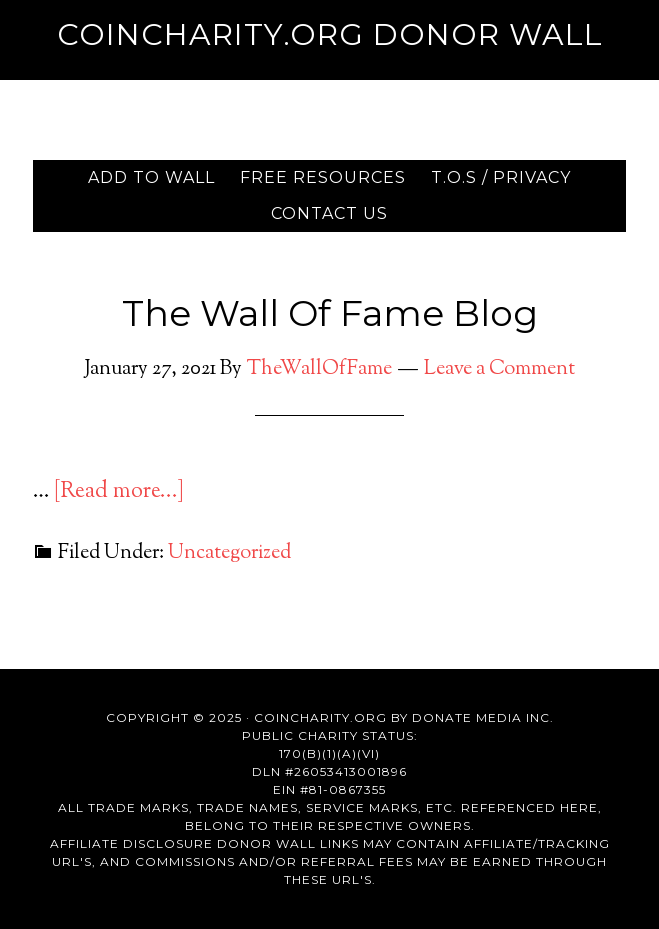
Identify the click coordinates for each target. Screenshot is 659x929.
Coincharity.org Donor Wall (330, 34)
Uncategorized (229, 553)
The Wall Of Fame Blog (330, 313)
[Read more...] (119, 492)
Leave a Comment (499, 369)
